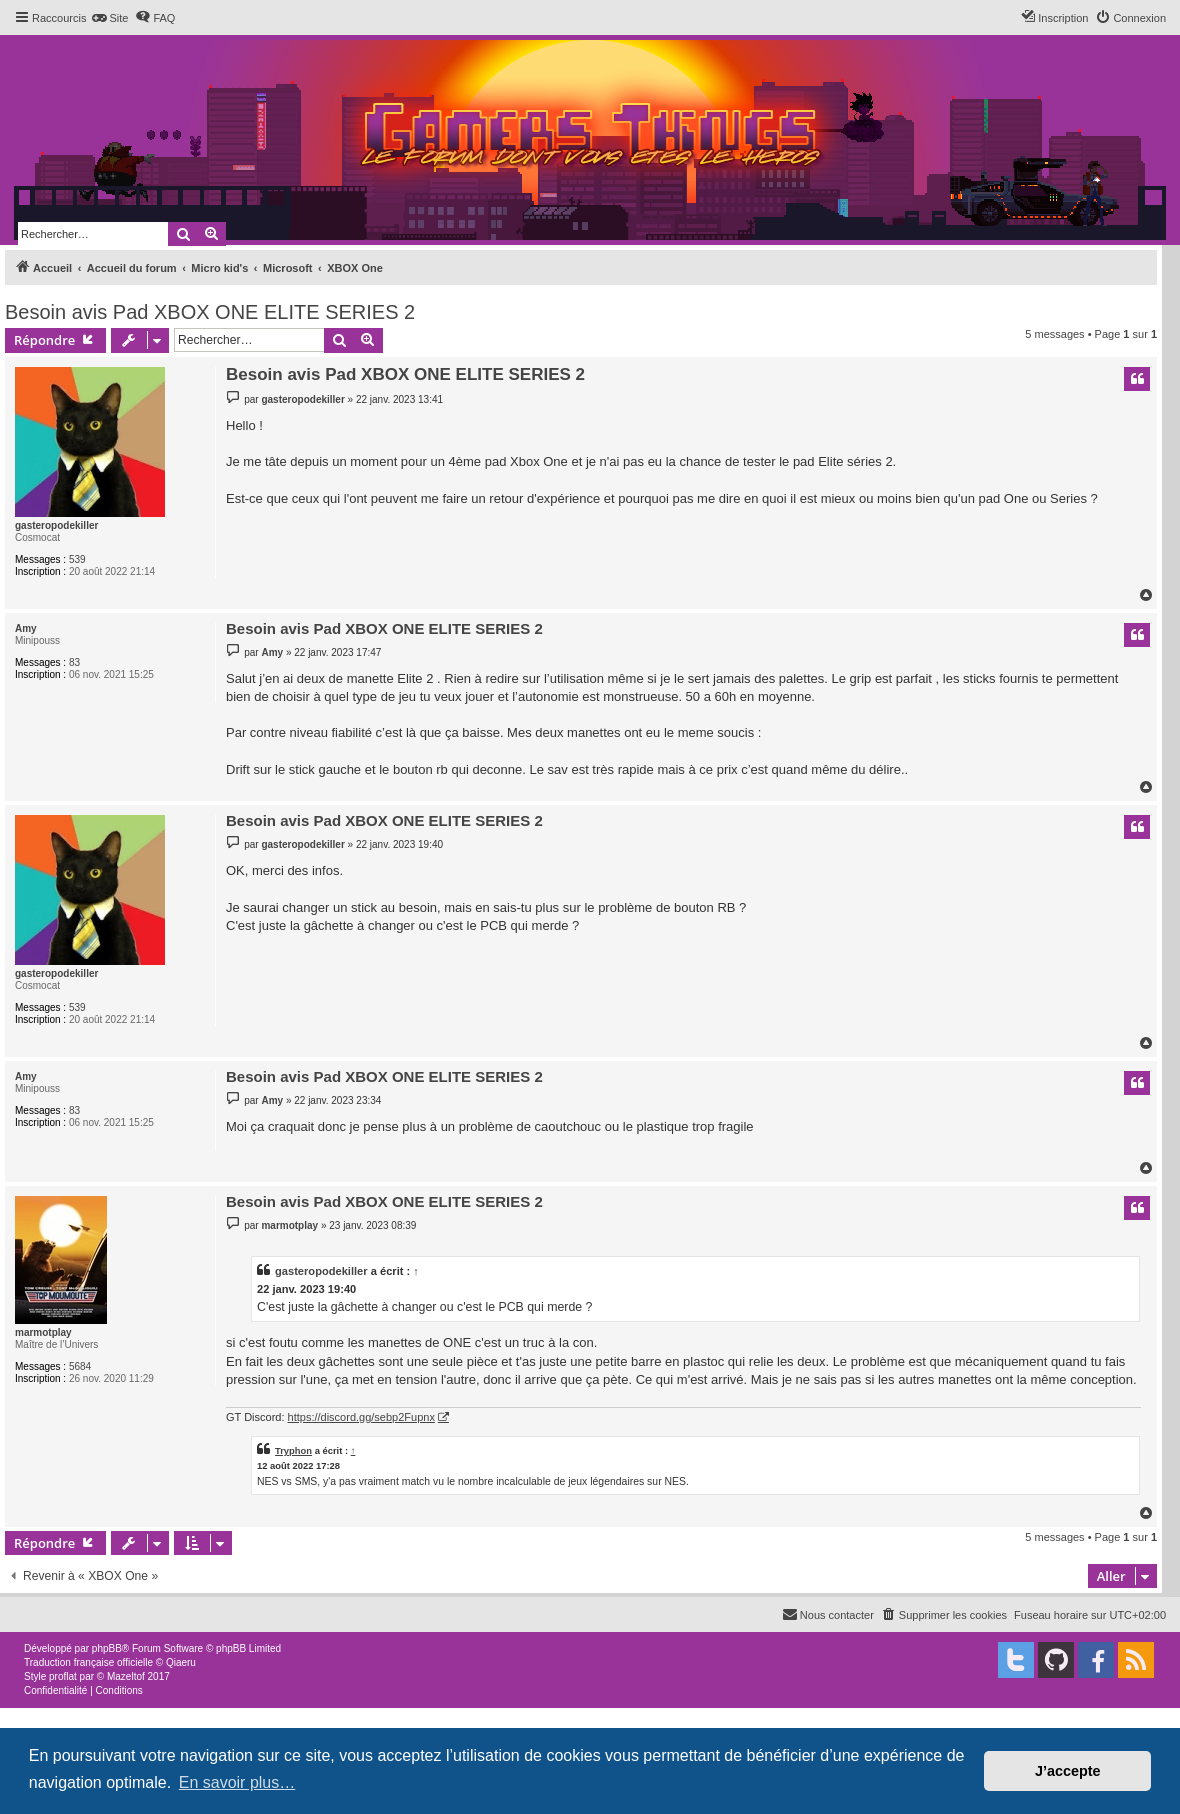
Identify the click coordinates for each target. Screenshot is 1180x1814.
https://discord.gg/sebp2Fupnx (361, 1417)
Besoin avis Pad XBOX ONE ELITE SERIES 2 (210, 312)
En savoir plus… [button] (237, 1782)
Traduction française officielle (88, 1662)
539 (77, 559)
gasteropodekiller (56, 525)
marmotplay (43, 1332)
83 (74, 662)
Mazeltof (126, 1676)
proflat (63, 1676)
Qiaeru (181, 1662)
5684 (80, 1366)
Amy (26, 628)
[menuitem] (109, 18)
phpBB (107, 1648)
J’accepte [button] (1068, 1771)
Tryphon (293, 1450)
